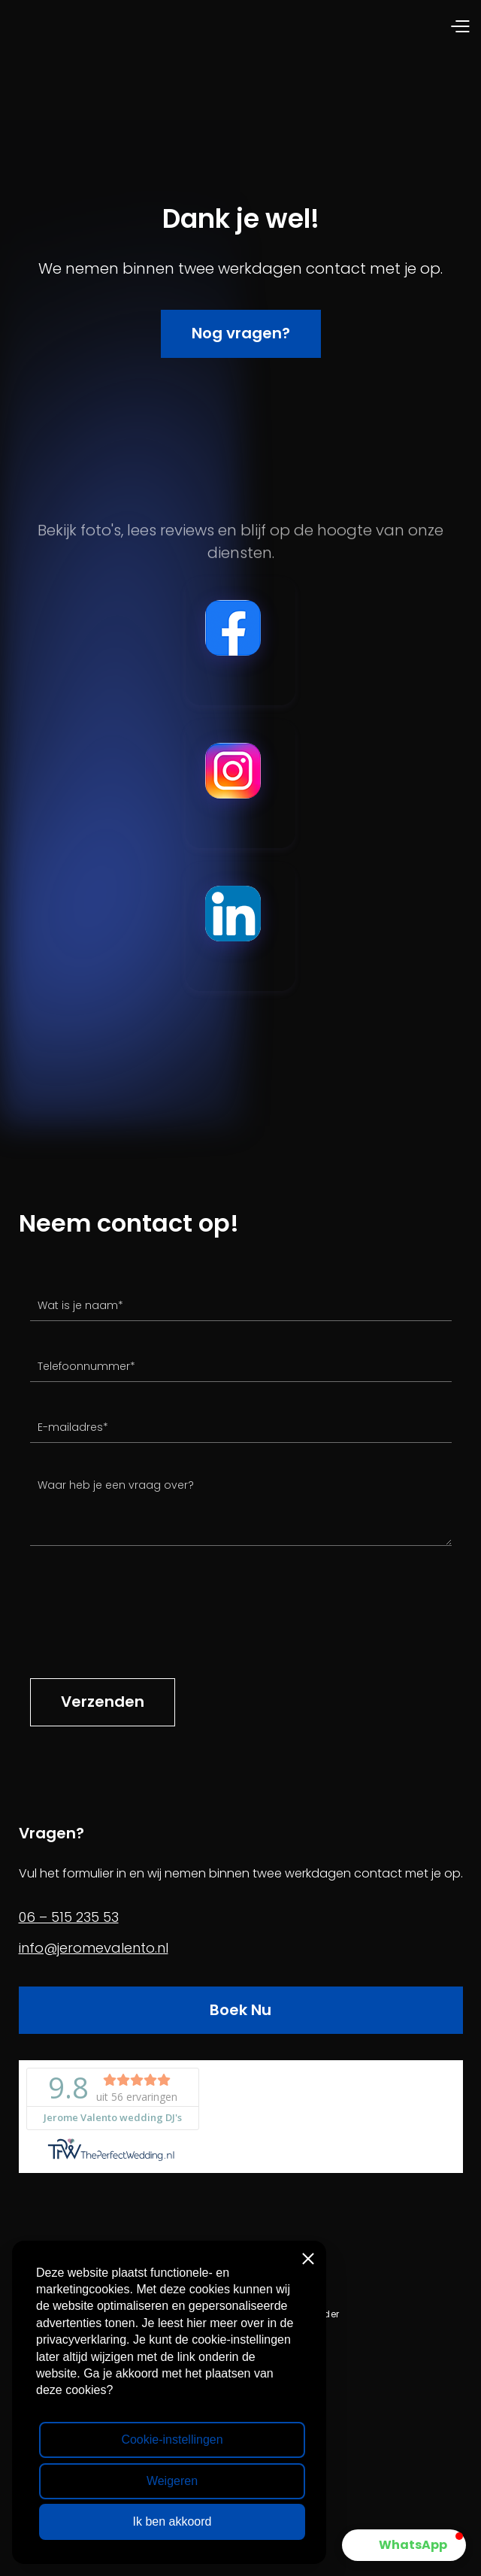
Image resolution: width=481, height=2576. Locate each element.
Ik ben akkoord (172, 2521)
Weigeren (172, 2480)
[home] (125, 27)
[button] (355, 27)
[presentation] (144, 1620)
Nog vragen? (241, 333)
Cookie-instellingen (171, 2439)
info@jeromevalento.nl (93, 1948)
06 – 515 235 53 (69, 1917)
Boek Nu (240, 2009)
